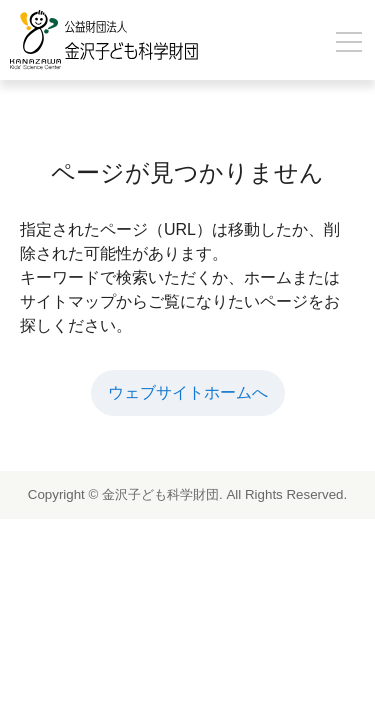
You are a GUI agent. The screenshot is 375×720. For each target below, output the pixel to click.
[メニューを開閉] (349, 42)
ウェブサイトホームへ (188, 392)
